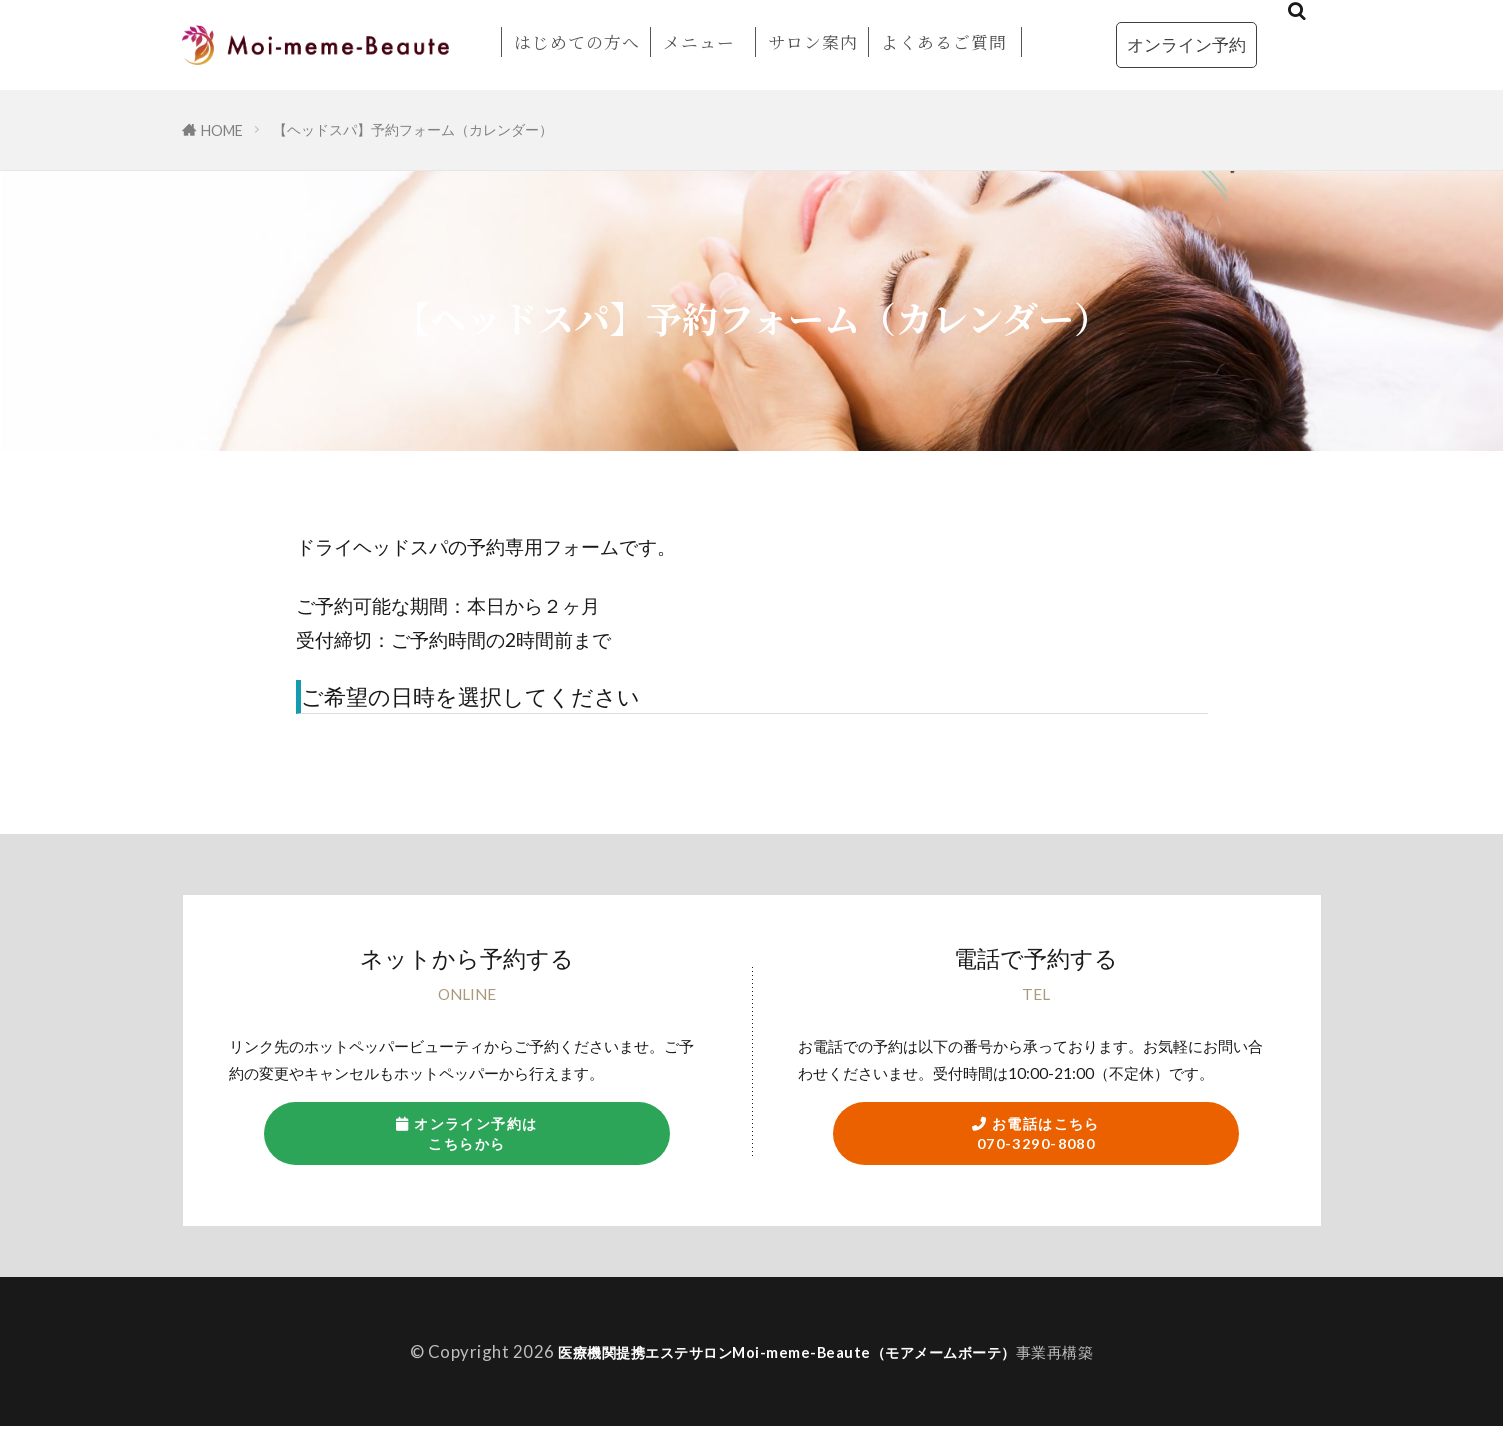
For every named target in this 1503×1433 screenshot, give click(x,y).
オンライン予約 (1186, 44)
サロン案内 (813, 42)
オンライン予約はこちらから (466, 1136)
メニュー (699, 42)
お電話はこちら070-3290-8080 (1036, 1136)
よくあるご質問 (944, 42)
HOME (222, 130)
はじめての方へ (577, 42)
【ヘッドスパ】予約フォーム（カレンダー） (413, 129)
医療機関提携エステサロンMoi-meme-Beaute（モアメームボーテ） (787, 1357)
